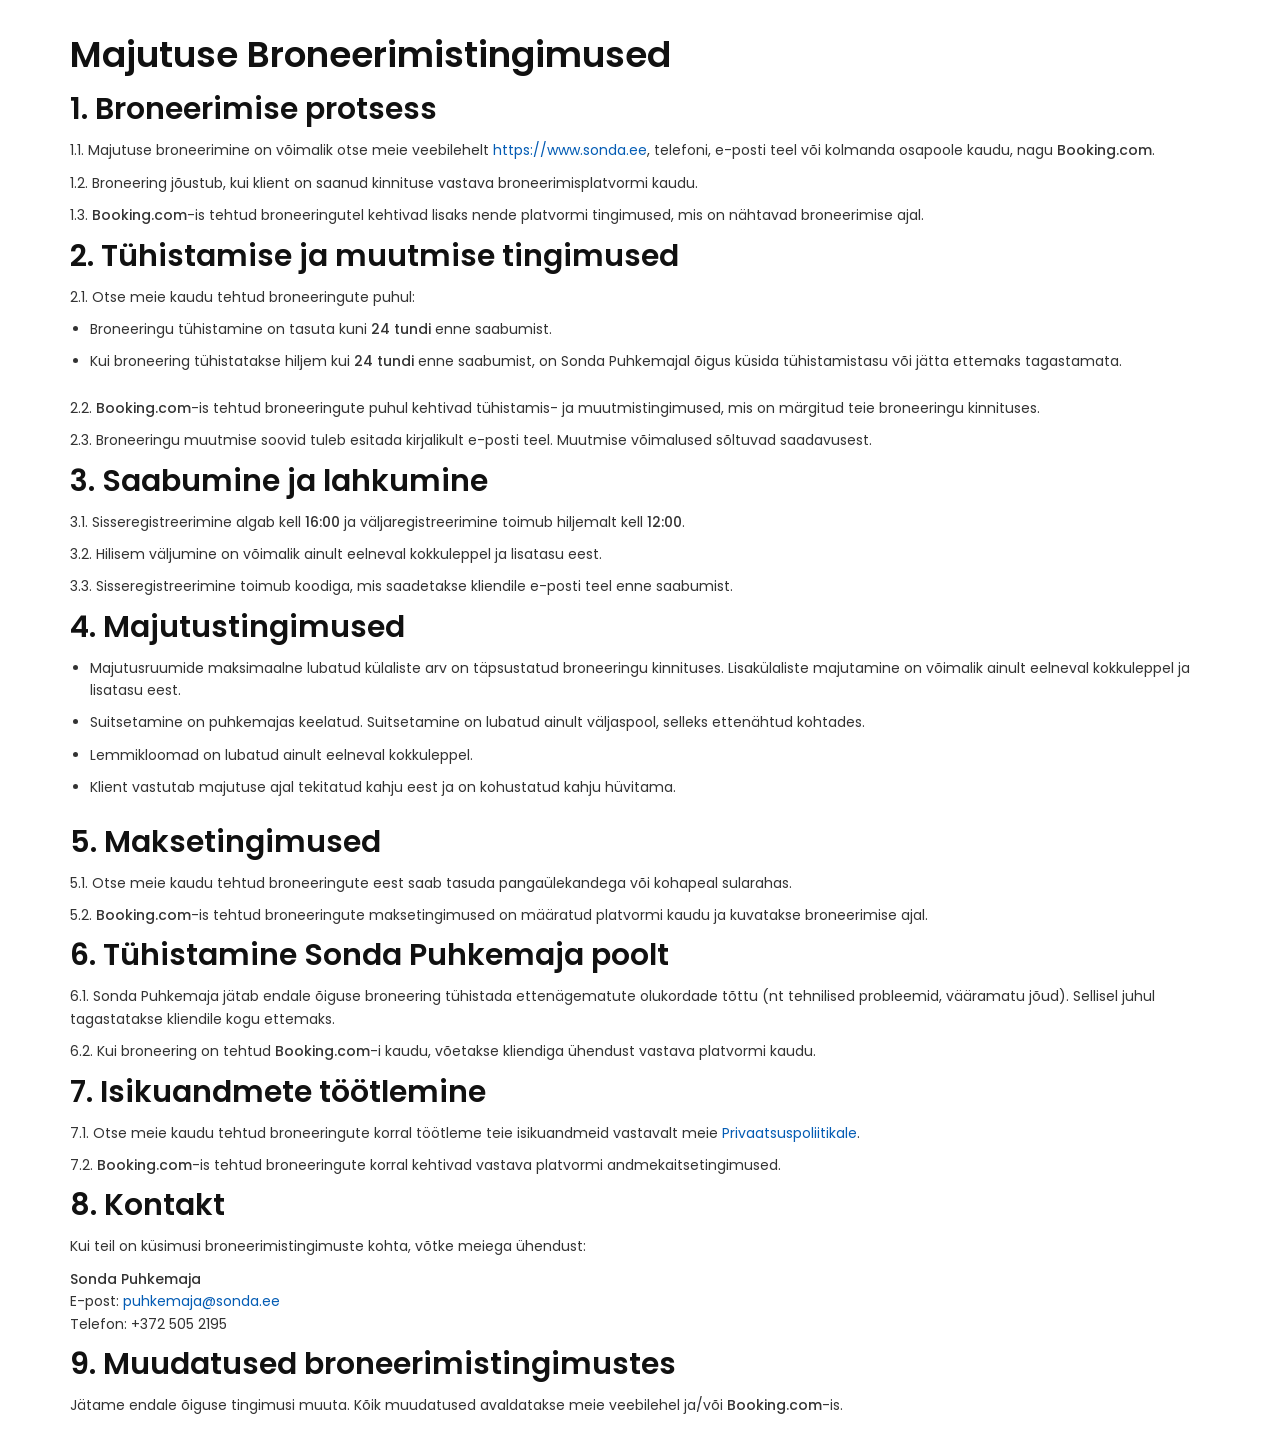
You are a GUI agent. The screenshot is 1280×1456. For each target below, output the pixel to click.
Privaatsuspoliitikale (789, 1133)
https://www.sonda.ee (570, 150)
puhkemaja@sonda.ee (201, 1301)
